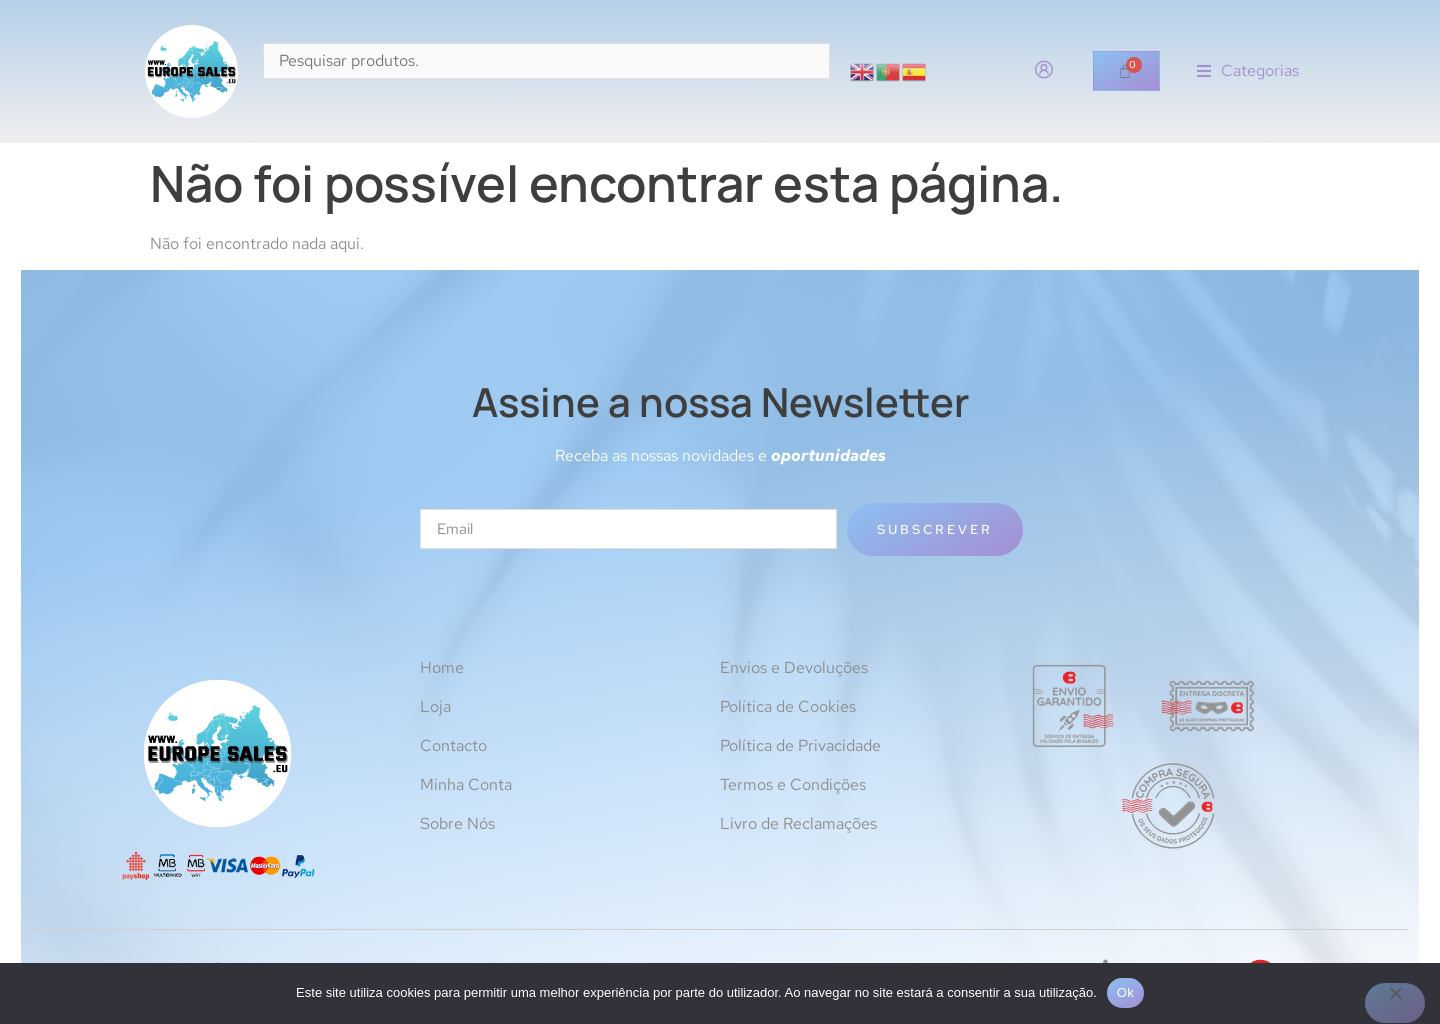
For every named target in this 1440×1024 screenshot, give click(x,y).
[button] (1248, 71)
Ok (1125, 992)
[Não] (1395, 1003)
